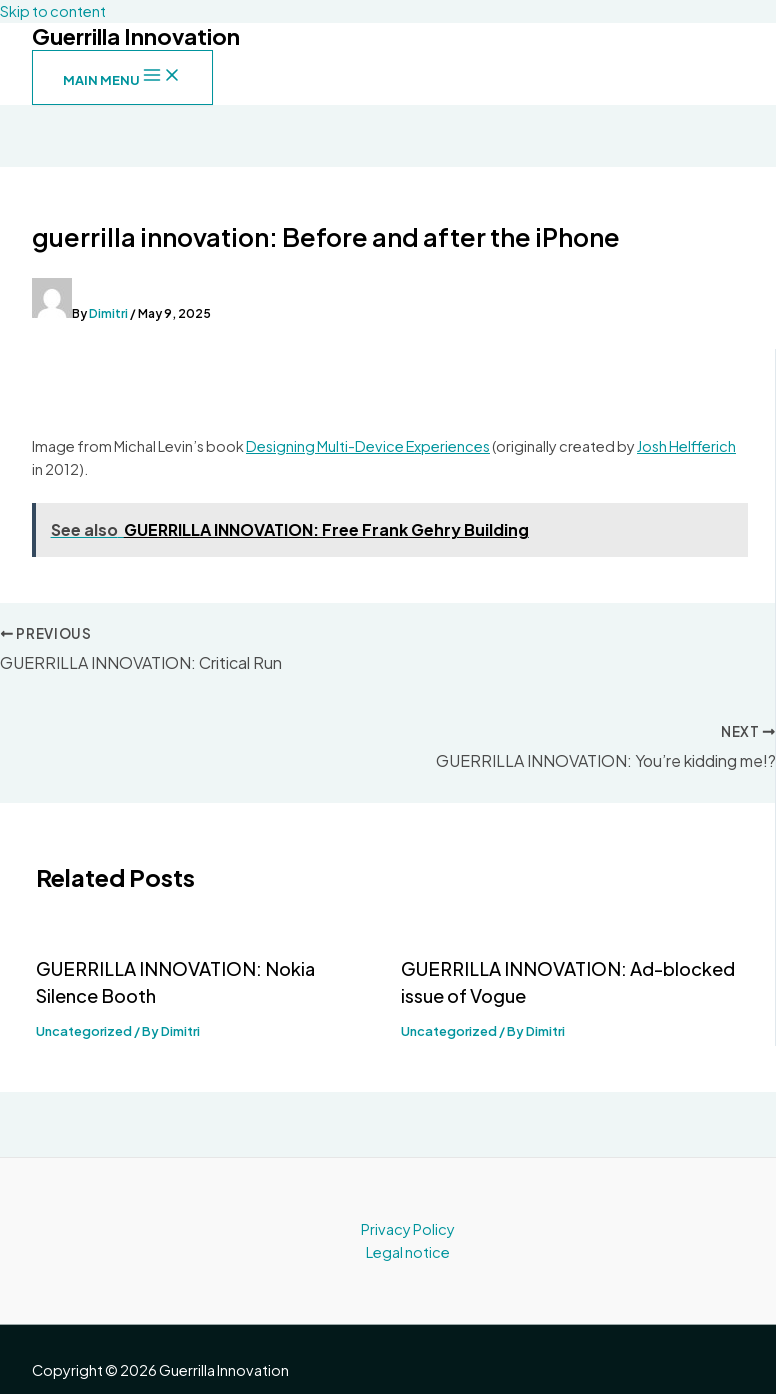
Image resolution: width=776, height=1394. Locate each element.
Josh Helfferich (686, 446)
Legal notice (408, 1252)
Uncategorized (84, 1031)
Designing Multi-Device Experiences (368, 446)
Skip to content (53, 11)
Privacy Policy (408, 1229)
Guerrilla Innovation (136, 36)
